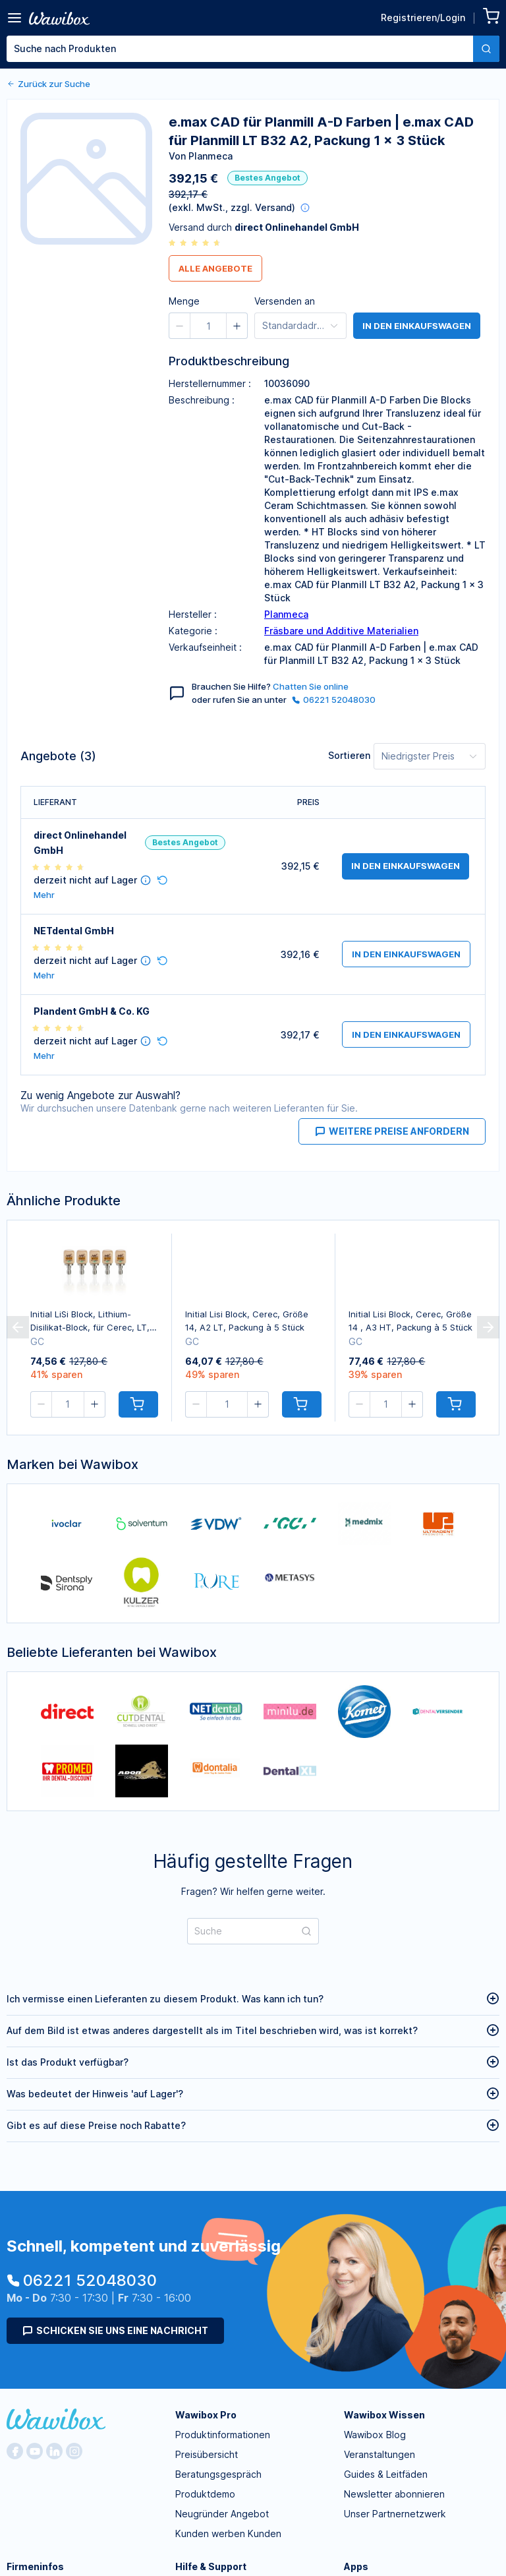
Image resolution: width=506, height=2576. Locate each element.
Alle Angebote (215, 268)
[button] (268, 101)
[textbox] (240, 48)
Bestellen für (350, 99)
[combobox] (253, 49)
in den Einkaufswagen (416, 325)
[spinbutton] (208, 325)
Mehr (44, 895)
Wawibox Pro (206, 2414)
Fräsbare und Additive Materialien (341, 630)
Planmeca (286, 614)
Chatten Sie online (311, 686)
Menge (238, 99)
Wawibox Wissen (384, 2414)
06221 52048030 (334, 699)
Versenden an (284, 301)
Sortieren (349, 755)
